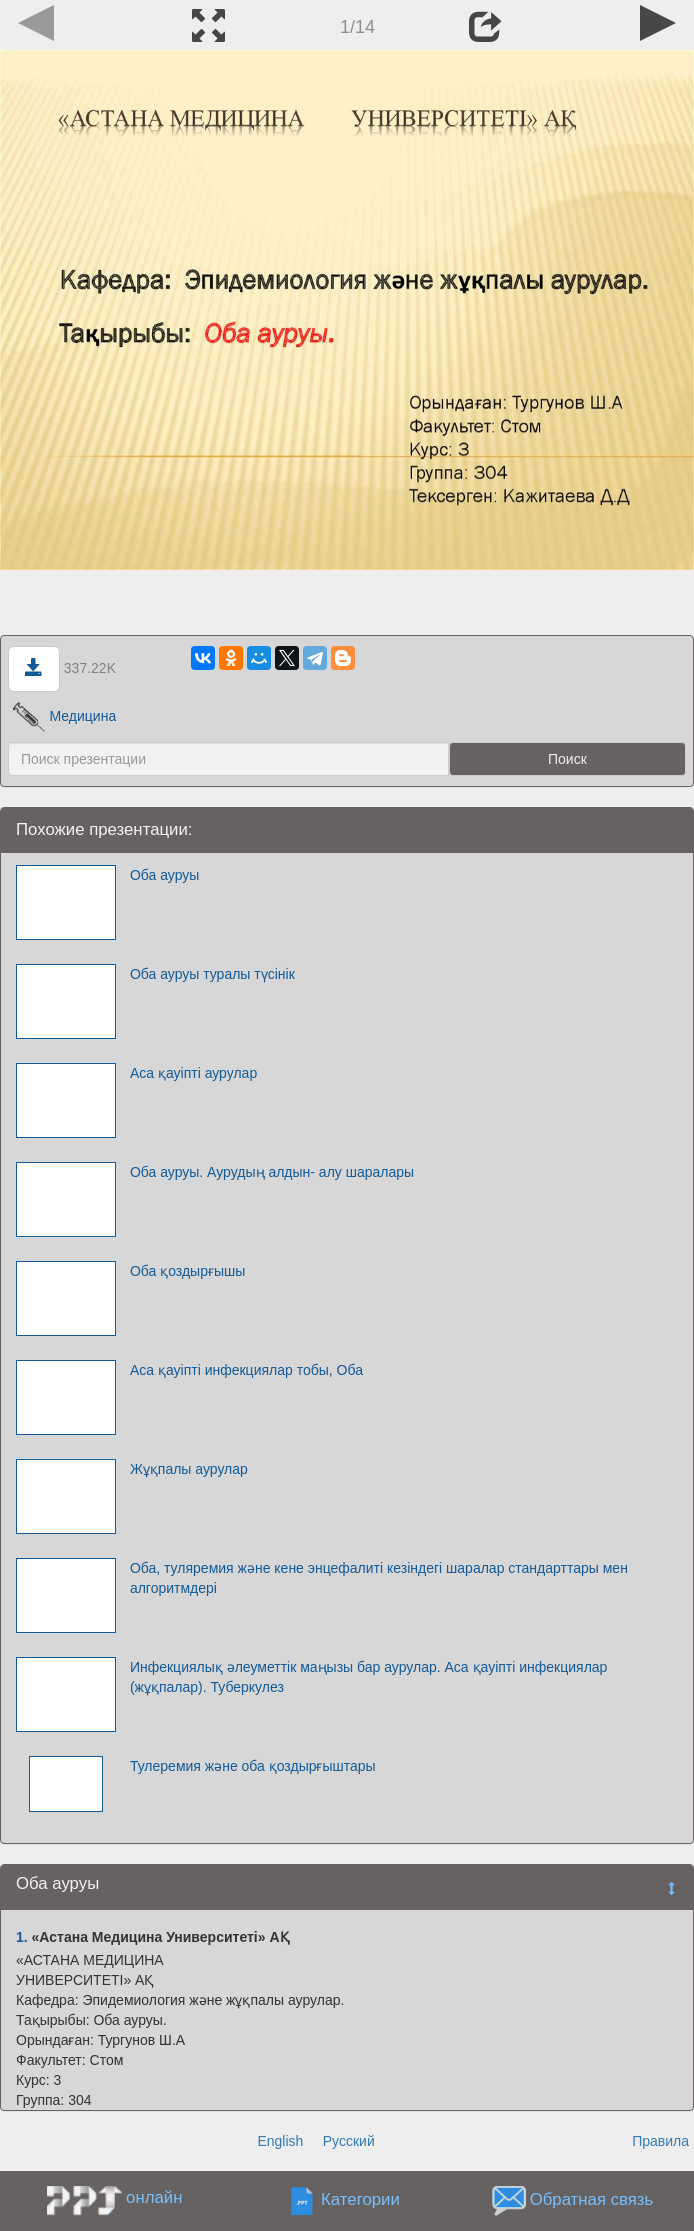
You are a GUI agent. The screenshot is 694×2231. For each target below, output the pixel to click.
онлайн (154, 2197)
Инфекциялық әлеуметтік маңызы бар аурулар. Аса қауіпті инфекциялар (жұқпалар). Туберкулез (369, 1677)
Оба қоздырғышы (187, 1271)
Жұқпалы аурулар (189, 1469)
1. (22, 1937)
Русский (349, 2141)
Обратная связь (592, 2199)
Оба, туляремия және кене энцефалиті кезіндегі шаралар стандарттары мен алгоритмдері (379, 1578)
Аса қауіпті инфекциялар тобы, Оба (246, 1370)
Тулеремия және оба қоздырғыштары (253, 1766)
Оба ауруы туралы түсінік (212, 974)
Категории (360, 2199)
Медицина (64, 716)
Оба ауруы (164, 875)
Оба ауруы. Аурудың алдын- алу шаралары (272, 1172)
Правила (660, 2141)
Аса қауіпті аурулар (193, 1073)
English (280, 2141)
